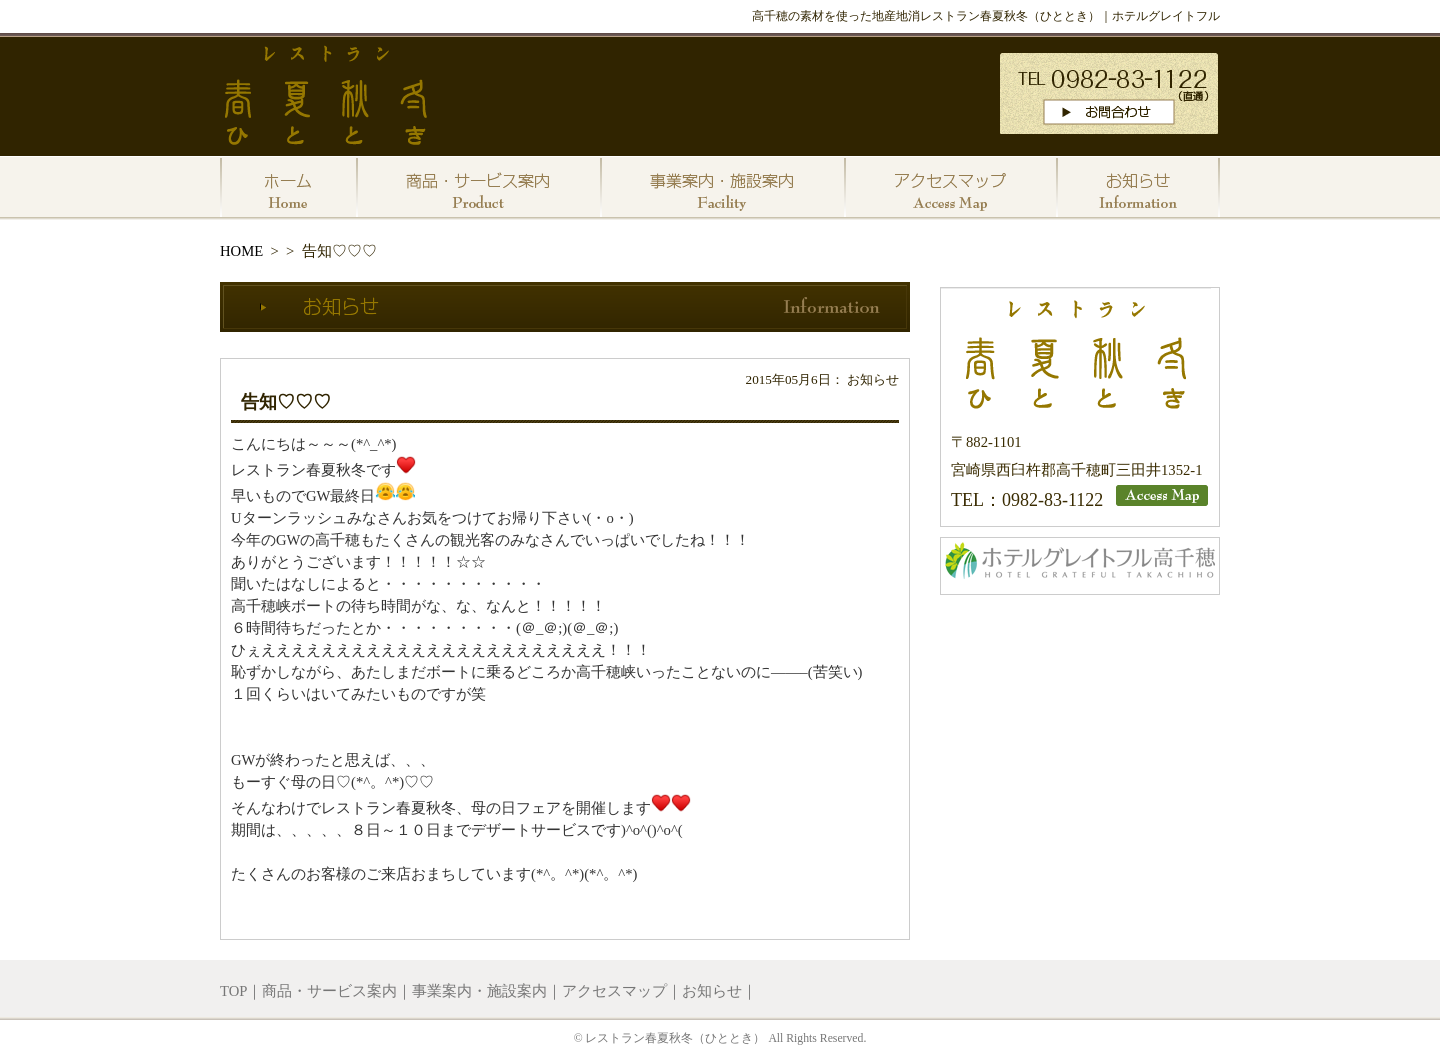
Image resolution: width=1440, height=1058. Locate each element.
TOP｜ (241, 991)
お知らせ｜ (719, 991)
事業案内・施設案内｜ (487, 991)
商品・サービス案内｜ (337, 991)
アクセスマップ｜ (622, 991)
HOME (241, 251)
